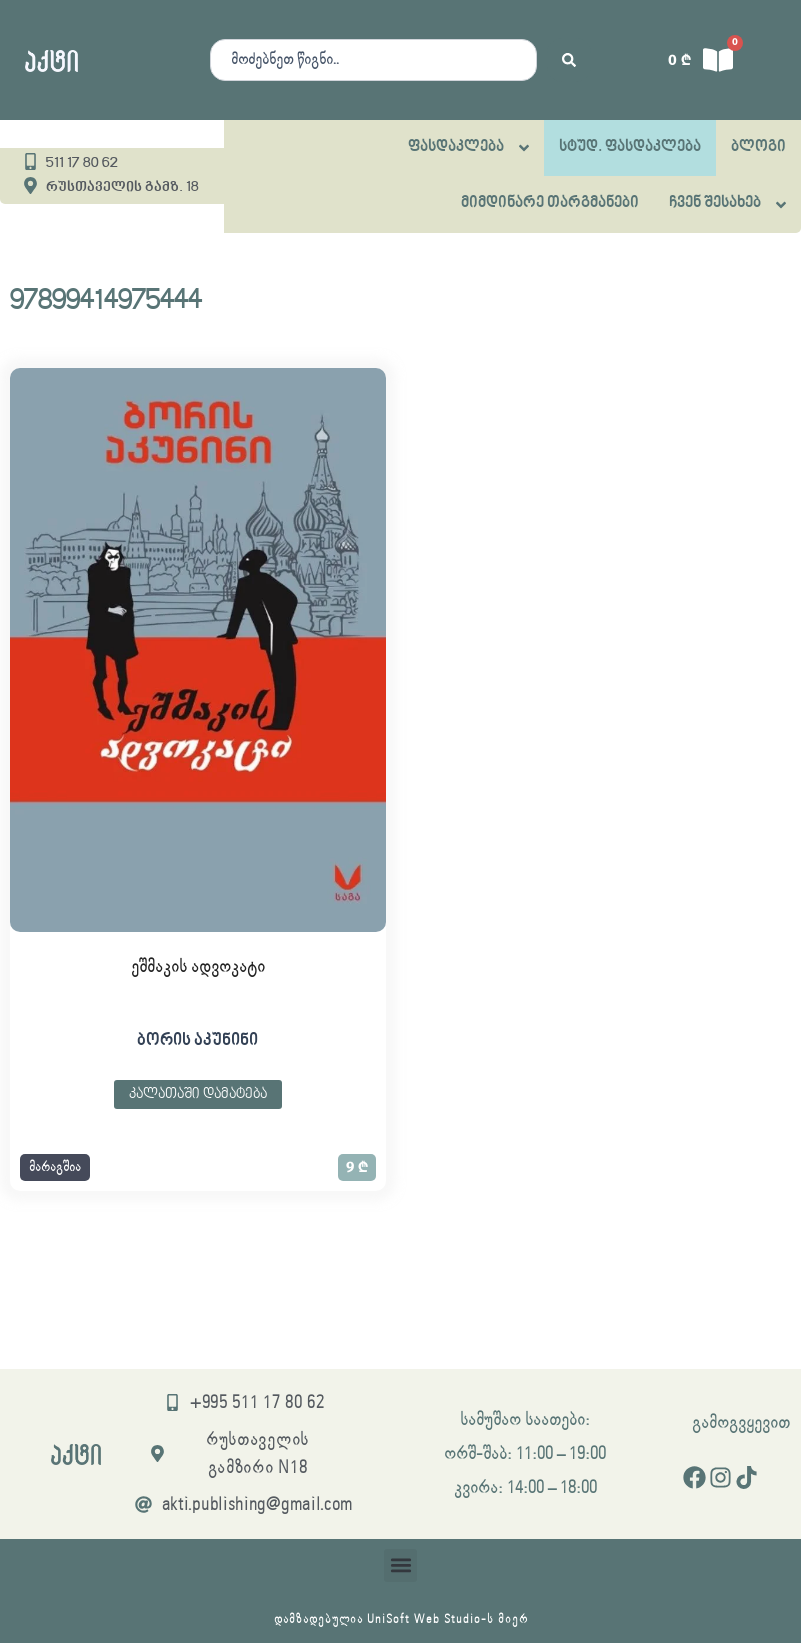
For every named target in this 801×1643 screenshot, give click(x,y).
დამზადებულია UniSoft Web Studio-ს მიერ (401, 1619)
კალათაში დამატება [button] (198, 1094)
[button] (55, 1167)
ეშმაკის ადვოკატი (198, 967)
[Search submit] (569, 60)
